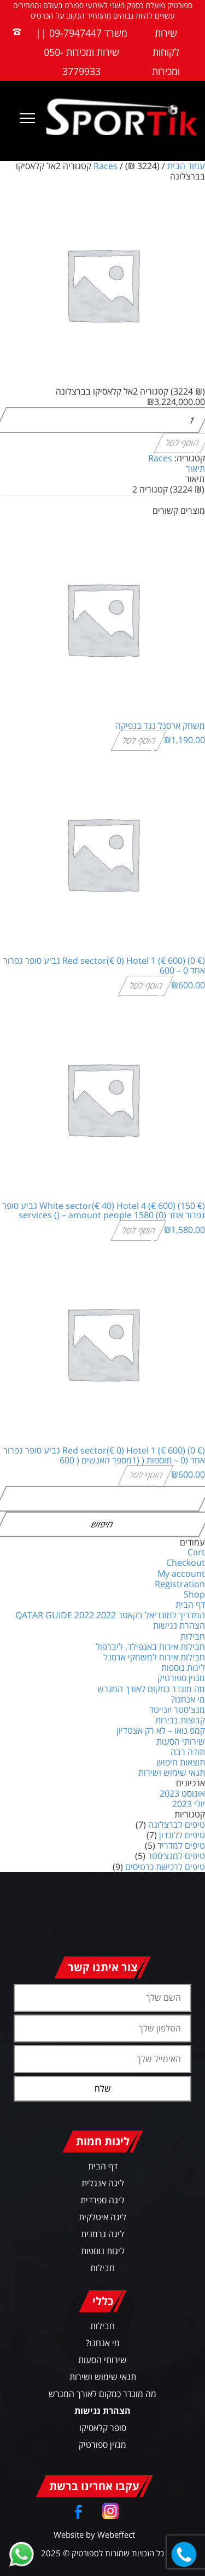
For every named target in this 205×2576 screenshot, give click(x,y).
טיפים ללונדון (182, 1835)
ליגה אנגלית (102, 2183)
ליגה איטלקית (102, 2217)
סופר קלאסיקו (102, 2428)
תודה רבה (188, 1752)
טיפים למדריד (181, 1845)
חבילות (192, 1636)
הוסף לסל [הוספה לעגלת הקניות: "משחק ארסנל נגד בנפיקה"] (138, 740)
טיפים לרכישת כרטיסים (165, 1867)
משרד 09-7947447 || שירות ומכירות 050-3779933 (81, 52)
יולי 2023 (188, 1804)
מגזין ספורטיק (181, 1678)
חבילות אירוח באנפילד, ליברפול (150, 1647)
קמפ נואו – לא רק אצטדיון (160, 1730)
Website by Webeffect (94, 2534)
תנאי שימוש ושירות (171, 1773)
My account (181, 1573)
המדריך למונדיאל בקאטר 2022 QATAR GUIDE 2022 (110, 1615)
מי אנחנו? (188, 1699)
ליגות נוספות (183, 1668)
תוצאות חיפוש (180, 1762)
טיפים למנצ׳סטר (176, 1856)
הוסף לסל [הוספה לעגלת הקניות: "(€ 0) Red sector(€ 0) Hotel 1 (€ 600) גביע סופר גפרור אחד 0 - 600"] (145, 985)
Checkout (185, 1562)
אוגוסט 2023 (182, 1793)
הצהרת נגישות (179, 1625)
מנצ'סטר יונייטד (177, 1710)
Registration (180, 1584)
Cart (196, 1552)
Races (105, 166)
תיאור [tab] (195, 468)
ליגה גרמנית (102, 2234)
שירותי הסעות (180, 1741)
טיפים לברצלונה (176, 1825)
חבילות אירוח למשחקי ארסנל (154, 1657)
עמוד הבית (186, 166)
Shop (194, 1594)
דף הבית (190, 1605)
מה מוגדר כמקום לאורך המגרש (151, 1689)
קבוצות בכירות (180, 1720)
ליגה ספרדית (102, 2200)
